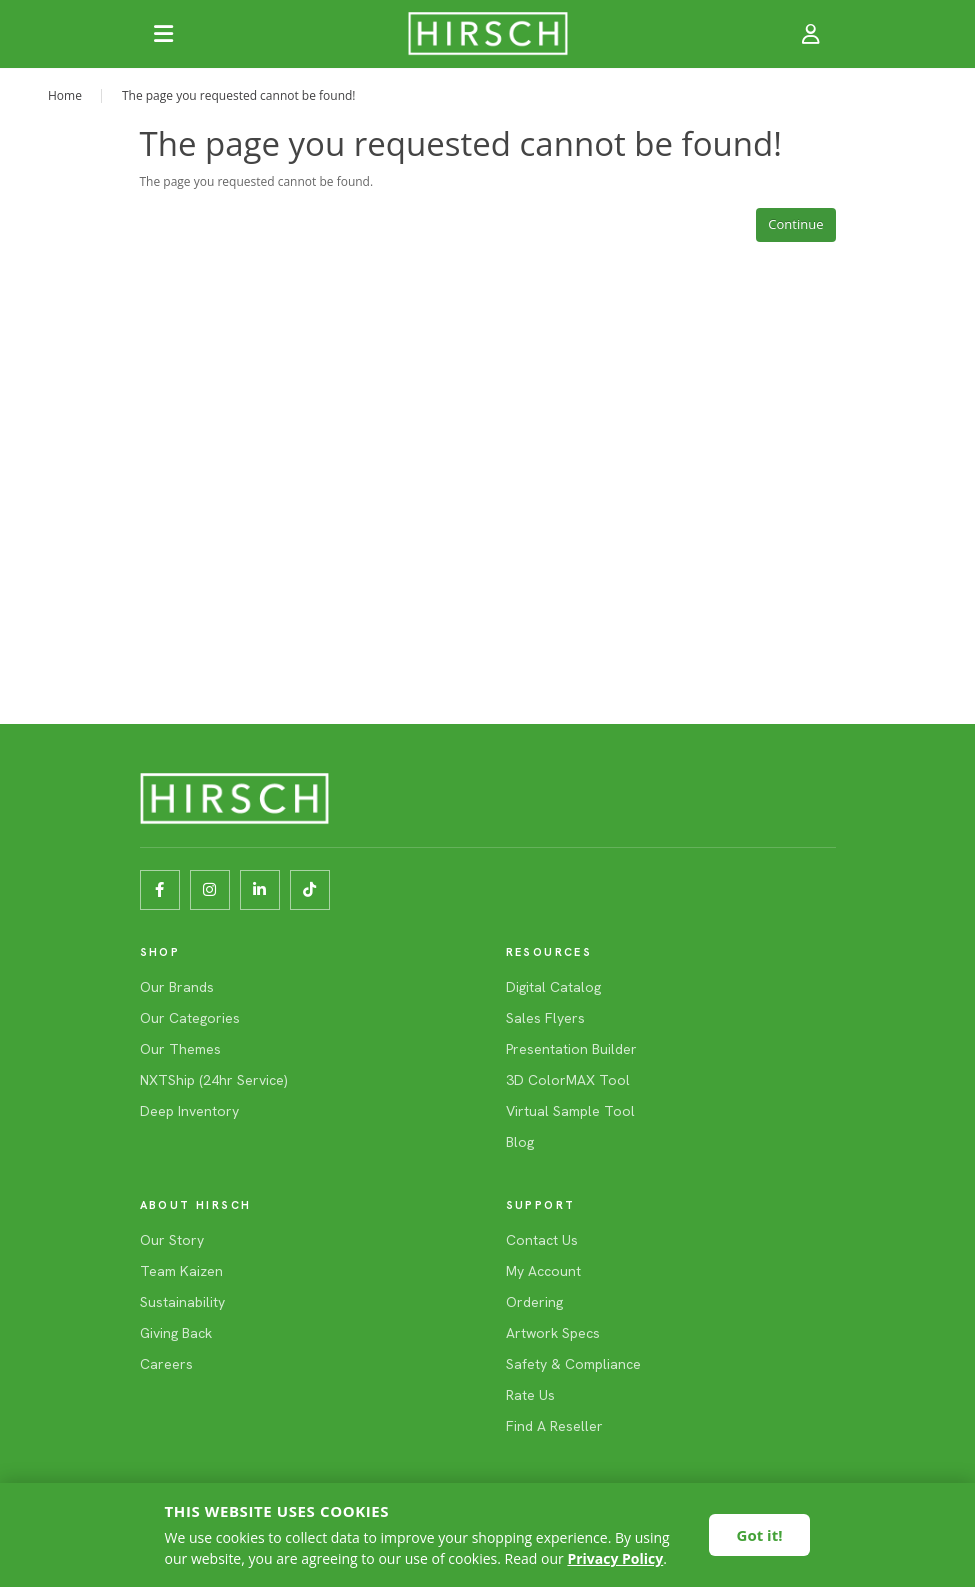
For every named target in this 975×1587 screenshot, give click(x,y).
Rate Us (530, 1395)
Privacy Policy (615, 1558)
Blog (520, 1142)
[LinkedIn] (260, 890)
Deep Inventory (189, 1111)
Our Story (172, 1240)
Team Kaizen (181, 1271)
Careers (166, 1364)
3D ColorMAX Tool (568, 1080)
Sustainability (182, 1302)
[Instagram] (210, 890)
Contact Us (542, 1240)
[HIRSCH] (488, 34)
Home (65, 95)
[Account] (812, 34)
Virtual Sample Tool (570, 1111)
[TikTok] (310, 890)
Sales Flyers (545, 1018)
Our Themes (180, 1049)
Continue (795, 224)
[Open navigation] (164, 34)
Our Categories (190, 1018)
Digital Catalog (553, 987)
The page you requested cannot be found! (239, 95)
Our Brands (177, 987)
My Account (543, 1271)
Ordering (534, 1302)
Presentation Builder (571, 1049)
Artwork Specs (553, 1333)
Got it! (760, 1535)
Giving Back (176, 1333)
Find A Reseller (554, 1426)
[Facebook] (160, 890)
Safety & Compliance (573, 1364)
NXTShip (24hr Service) (214, 1080)
